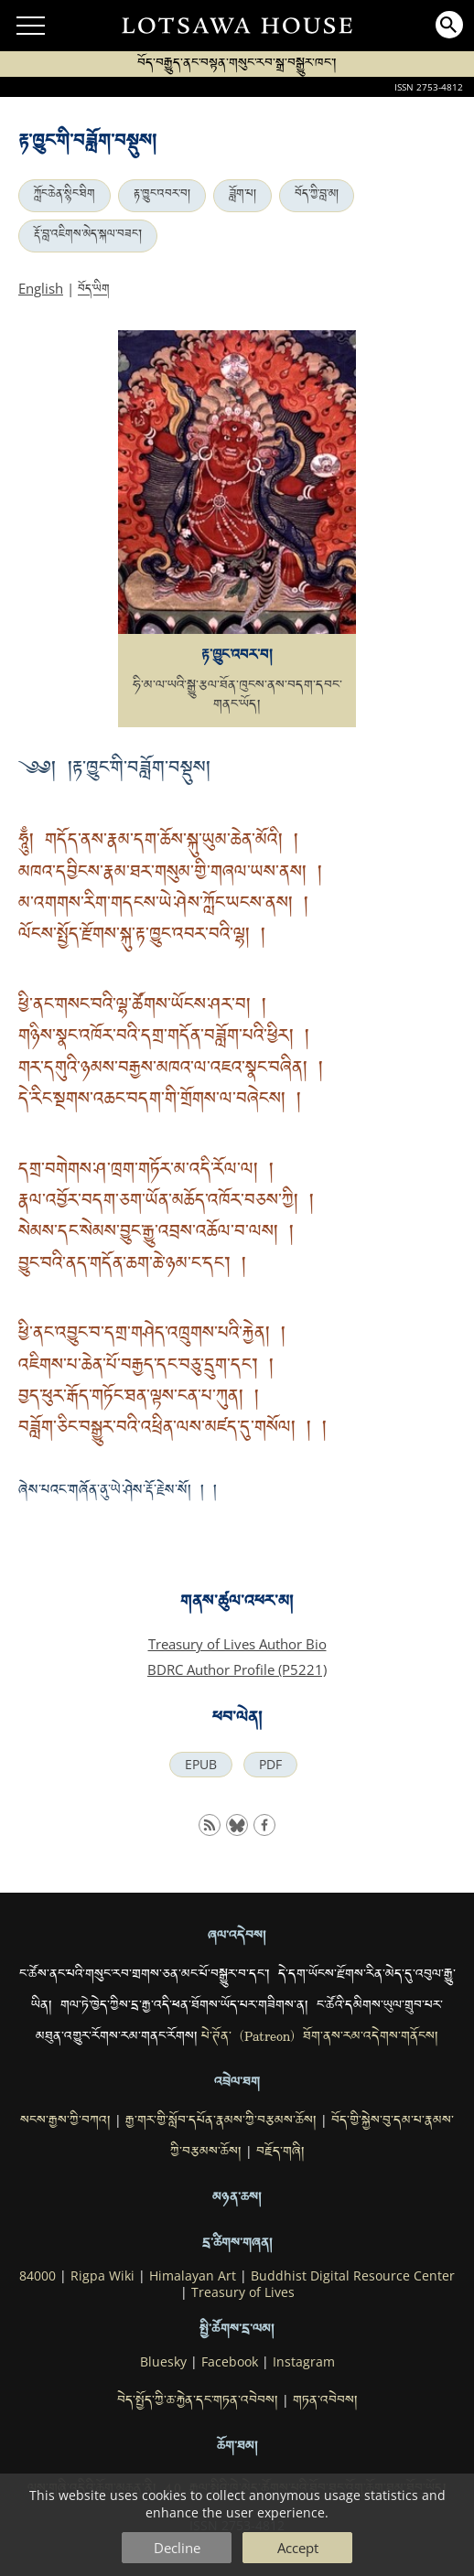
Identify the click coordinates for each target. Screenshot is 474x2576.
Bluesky (163, 2362)
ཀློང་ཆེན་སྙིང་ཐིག (64, 195)
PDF (270, 1764)
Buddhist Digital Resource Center (353, 2276)
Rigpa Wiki (102, 2276)
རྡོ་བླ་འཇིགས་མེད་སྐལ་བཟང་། (88, 236)
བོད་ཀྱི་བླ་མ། (317, 195)
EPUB (201, 1764)
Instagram (304, 2362)
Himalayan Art (192, 2276)
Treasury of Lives (243, 2292)
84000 (37, 2276)
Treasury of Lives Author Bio (237, 1644)
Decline (177, 2547)
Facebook (229, 2362)
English (40, 288)
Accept (297, 2547)
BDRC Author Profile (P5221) (237, 1669)
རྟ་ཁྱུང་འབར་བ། (162, 195)
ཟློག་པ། (242, 195)
